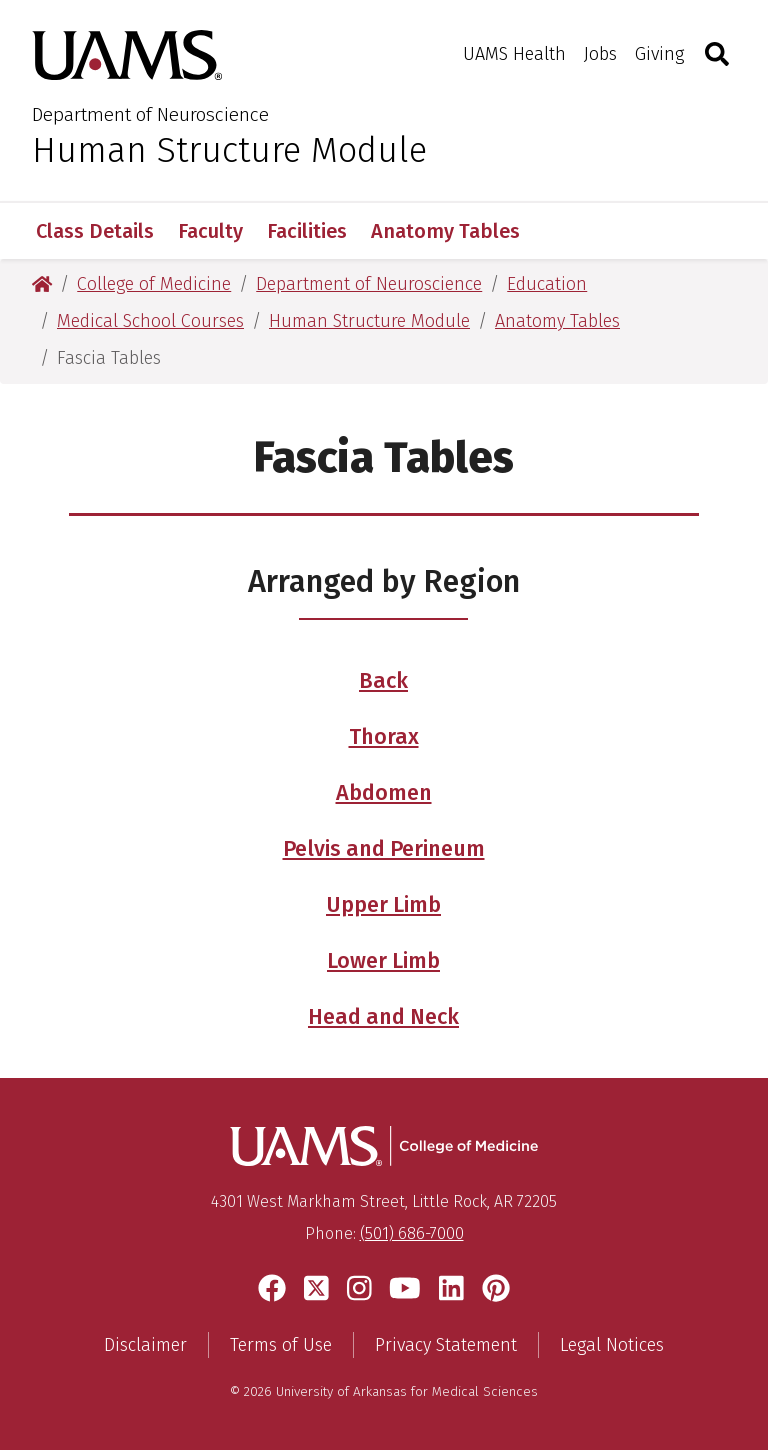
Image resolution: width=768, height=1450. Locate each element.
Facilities (307, 231)
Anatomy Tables (445, 231)
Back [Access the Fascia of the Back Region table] (383, 681)
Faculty (210, 231)
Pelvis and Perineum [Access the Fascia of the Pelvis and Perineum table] (384, 849)
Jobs (600, 54)
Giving (659, 54)
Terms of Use (281, 1345)
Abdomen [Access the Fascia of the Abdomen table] (384, 793)
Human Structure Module (229, 150)
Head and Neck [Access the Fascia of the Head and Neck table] (383, 1017)
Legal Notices (612, 1345)
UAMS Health (514, 54)
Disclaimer (145, 1345)
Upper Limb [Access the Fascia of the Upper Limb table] (383, 905)
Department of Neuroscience (150, 114)
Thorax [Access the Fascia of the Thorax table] (384, 737)
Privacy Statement (446, 1345)
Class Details (95, 231)
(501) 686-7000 (412, 1233)
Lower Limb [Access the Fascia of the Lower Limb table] (383, 961)
